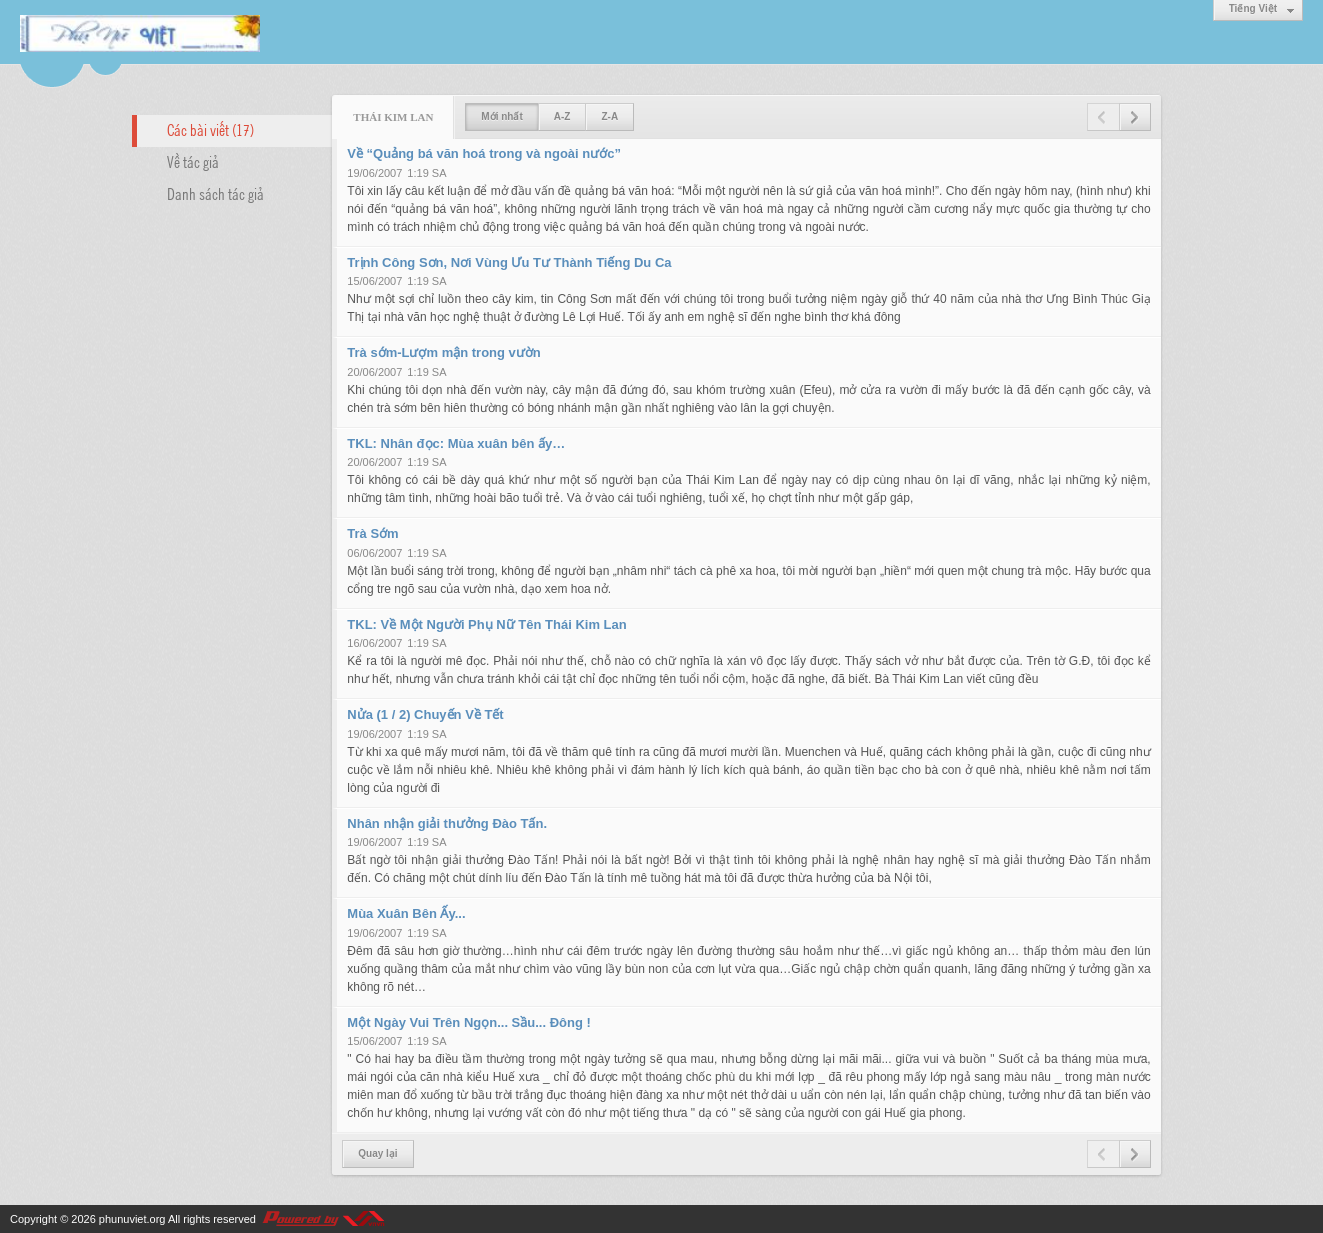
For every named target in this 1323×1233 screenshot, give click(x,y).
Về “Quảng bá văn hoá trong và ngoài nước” (484, 153)
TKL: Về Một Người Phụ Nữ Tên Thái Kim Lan (486, 624)
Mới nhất (501, 116)
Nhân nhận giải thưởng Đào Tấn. (447, 823)
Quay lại (377, 1153)
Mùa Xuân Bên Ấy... (406, 913)
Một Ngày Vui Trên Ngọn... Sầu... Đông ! (469, 1022)
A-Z (562, 116)
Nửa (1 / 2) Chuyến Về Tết (425, 714)
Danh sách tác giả (215, 193)
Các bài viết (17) (210, 129)
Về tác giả (193, 161)
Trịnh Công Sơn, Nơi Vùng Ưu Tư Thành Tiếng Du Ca (509, 262)
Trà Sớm (372, 533)
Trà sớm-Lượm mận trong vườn (443, 352)
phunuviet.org (132, 1219)
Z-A (609, 116)
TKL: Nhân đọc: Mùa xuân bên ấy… (456, 443)
